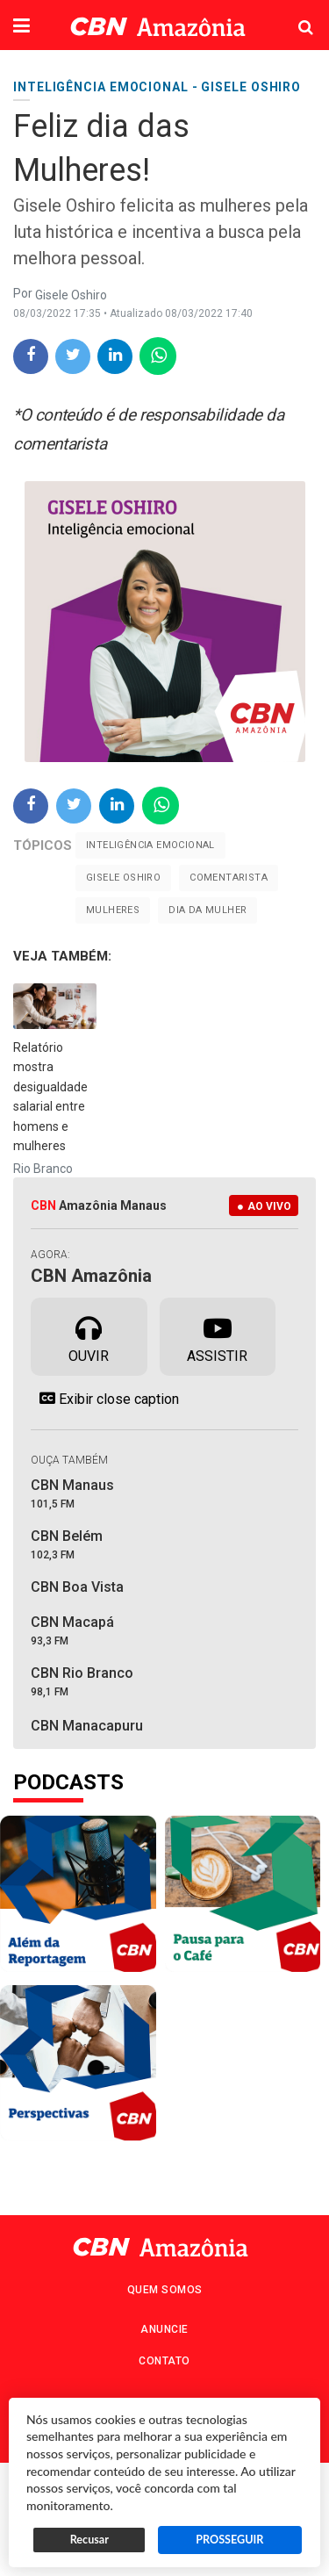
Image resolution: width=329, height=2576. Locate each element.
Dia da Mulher (207, 910)
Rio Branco (43, 1169)
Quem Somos (165, 2290)
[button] (21, 27)
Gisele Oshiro (123, 877)
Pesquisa (291, 13)
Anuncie (164, 2329)
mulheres (112, 910)
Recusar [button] (89, 2539)
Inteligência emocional (150, 845)
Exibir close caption (105, 1398)
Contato (164, 2361)
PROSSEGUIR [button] (229, 2539)
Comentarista (229, 877)
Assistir (217, 1335)
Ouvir (88, 1335)
